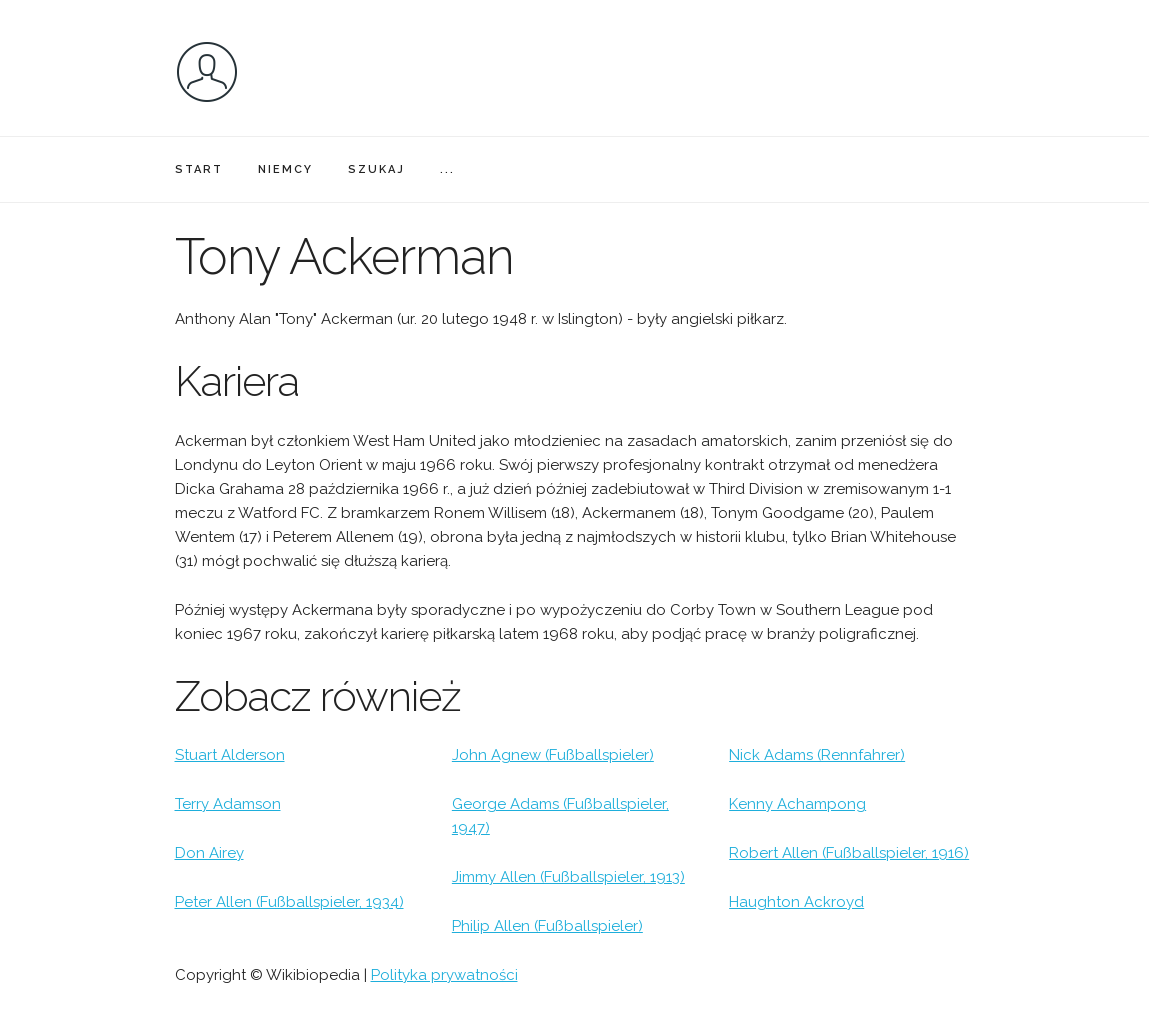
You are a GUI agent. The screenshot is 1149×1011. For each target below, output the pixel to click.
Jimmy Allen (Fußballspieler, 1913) (568, 877)
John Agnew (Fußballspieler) (553, 755)
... (447, 169)
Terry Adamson (228, 804)
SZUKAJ (376, 169)
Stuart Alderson (230, 755)
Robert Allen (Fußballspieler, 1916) (849, 853)
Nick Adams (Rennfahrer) (817, 755)
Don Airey (209, 853)
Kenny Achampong (797, 804)
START (199, 169)
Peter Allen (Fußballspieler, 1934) (289, 902)
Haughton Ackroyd (796, 902)
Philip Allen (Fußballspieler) (547, 926)
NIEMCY (285, 169)
